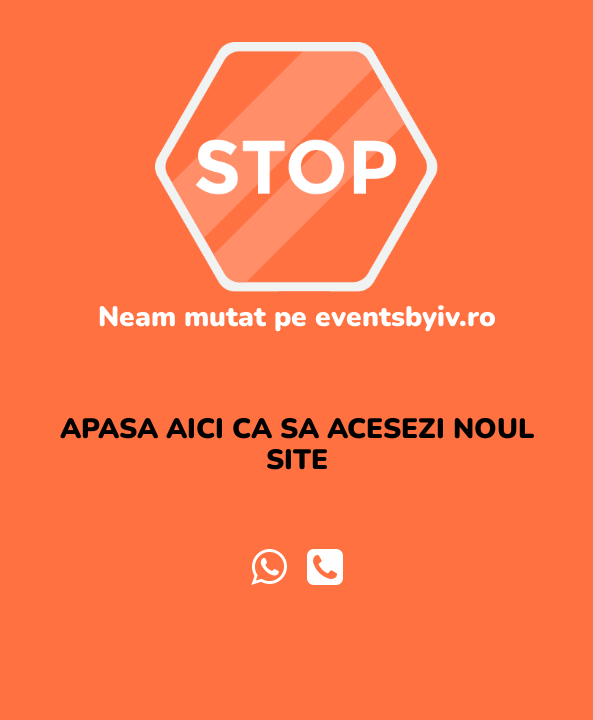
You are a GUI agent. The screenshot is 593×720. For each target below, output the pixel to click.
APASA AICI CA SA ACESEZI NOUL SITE (297, 444)
